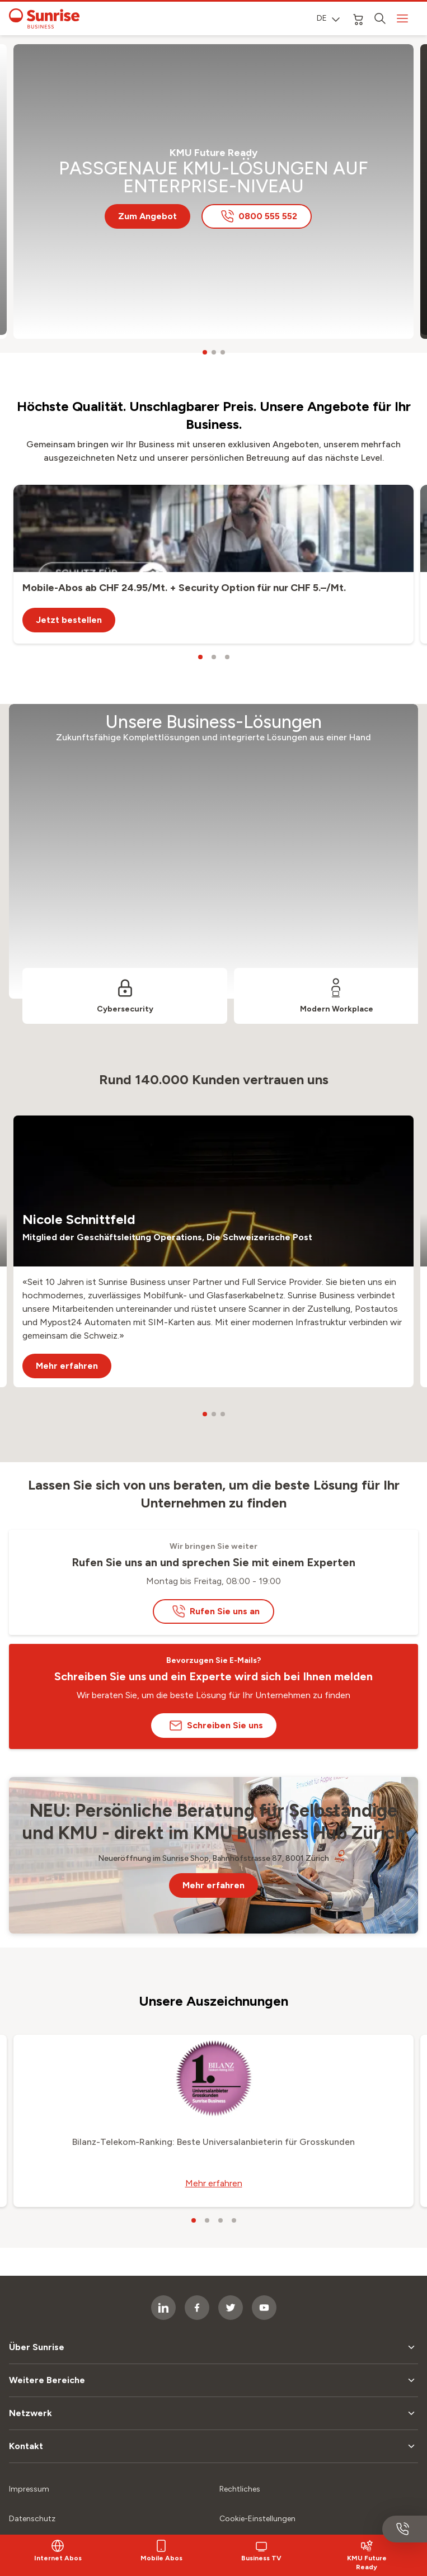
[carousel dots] (205, 352)
